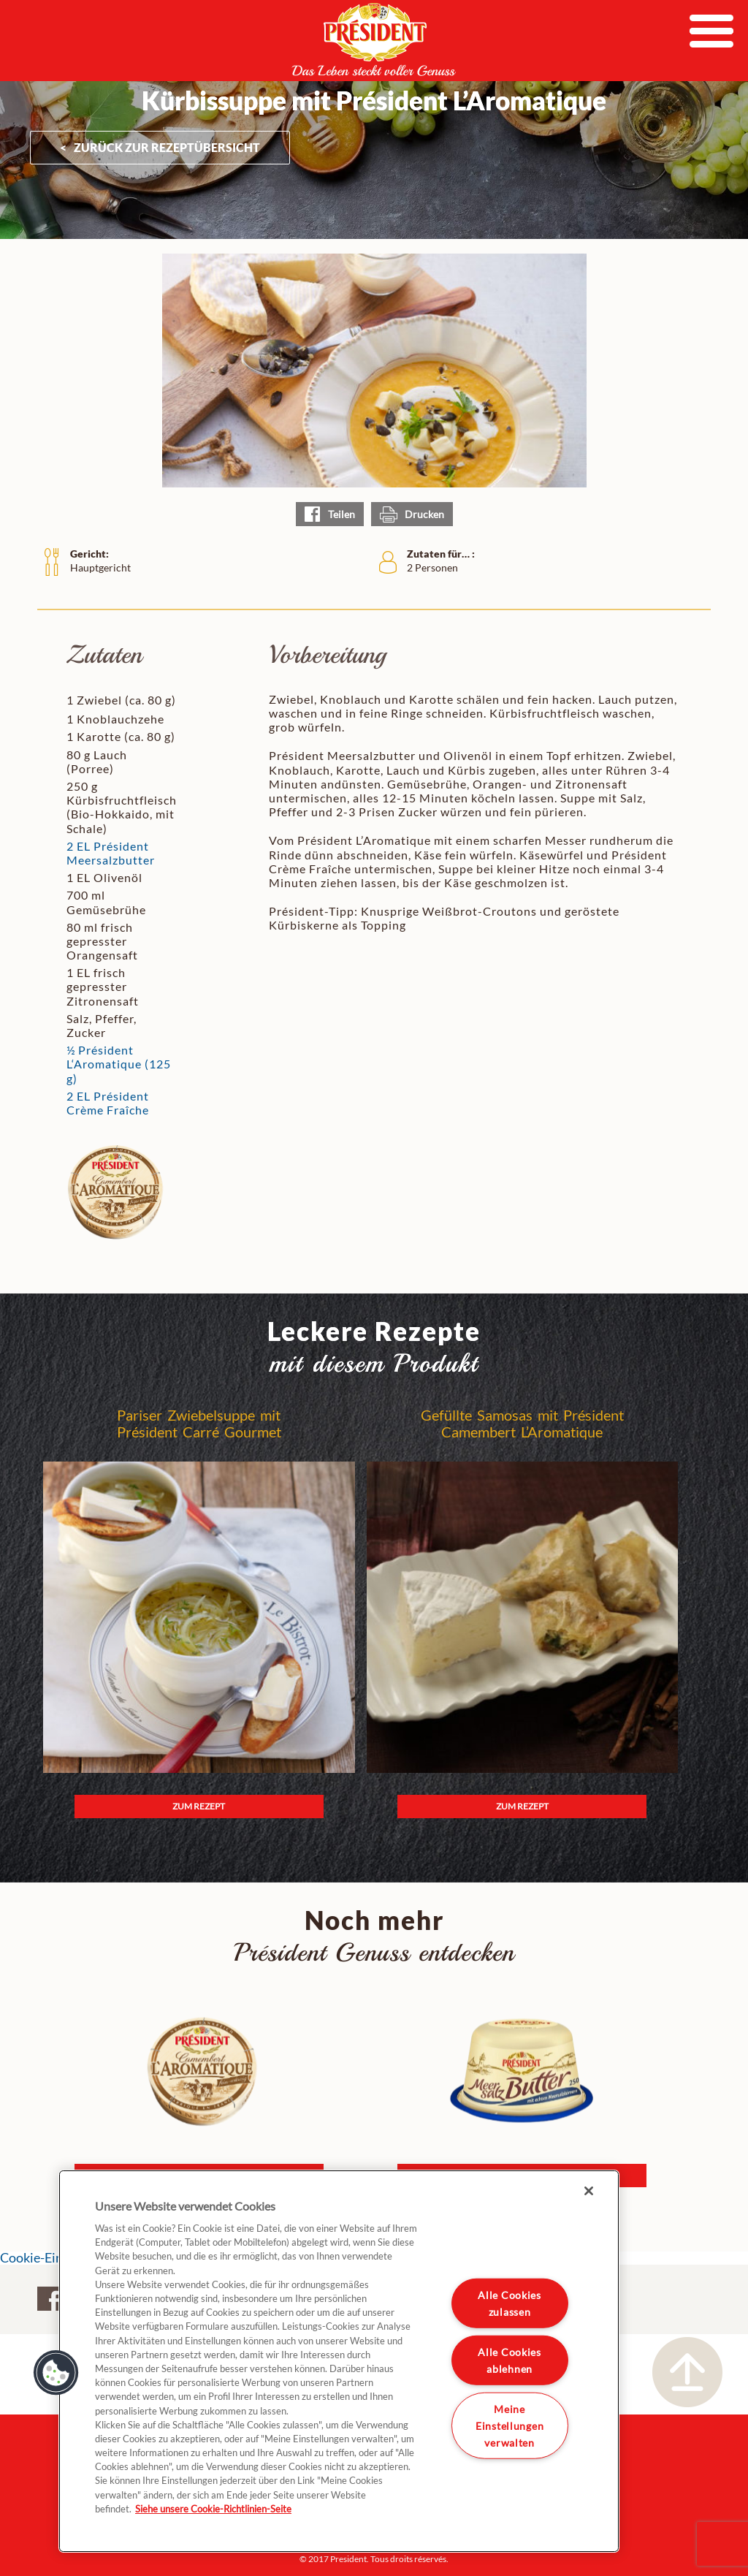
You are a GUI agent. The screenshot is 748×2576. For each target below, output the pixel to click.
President (374, 39)
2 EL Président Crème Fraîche (107, 1103)
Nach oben (687, 2372)
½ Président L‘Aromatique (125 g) (118, 1063)
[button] (56, 2372)
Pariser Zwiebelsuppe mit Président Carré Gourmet (199, 1423)
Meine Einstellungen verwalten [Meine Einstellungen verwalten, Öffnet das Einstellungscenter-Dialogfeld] (509, 2425)
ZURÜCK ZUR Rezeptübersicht (167, 147)
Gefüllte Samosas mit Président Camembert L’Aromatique (522, 1423)
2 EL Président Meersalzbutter (110, 853)
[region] (338, 2361)
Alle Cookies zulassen (509, 2303)
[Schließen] (589, 2191)
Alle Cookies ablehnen (509, 2360)
